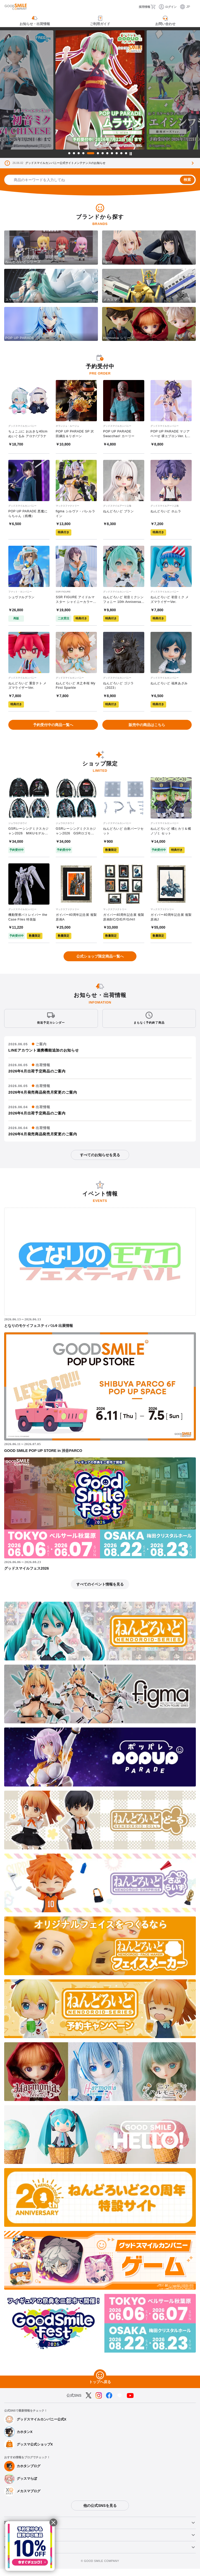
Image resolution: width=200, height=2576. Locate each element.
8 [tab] (107, 153)
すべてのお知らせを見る (100, 1162)
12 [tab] (126, 153)
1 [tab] (69, 153)
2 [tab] (74, 153)
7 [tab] (103, 153)
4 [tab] (83, 153)
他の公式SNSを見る (99, 2512)
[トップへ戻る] (100, 2383)
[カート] (155, 6)
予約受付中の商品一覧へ (53, 729)
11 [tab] (121, 153)
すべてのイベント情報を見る (100, 1591)
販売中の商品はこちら (147, 729)
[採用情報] (138, 7)
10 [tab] (117, 153)
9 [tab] (112, 153)
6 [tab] (98, 153)
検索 (187, 179)
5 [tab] (90, 153)
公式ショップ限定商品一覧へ (100, 963)
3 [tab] (79, 153)
